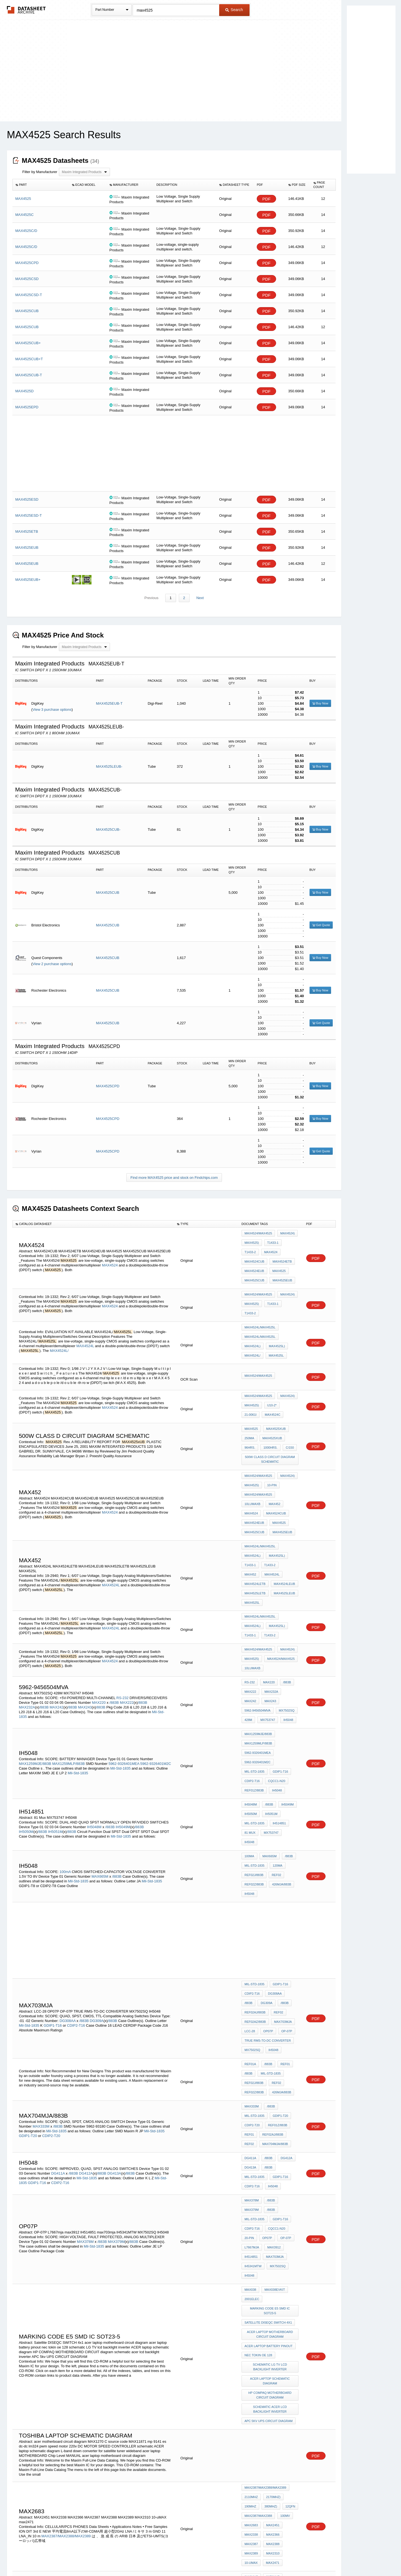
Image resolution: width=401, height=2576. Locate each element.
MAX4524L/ (59, 1329)
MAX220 (99, 1613)
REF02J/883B (254, 1750)
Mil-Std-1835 (120, 1668)
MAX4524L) (253, 1324)
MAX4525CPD (107, 1086)
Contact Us (283, 2557)
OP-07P (284, 1891)
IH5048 (249, 1627)
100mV (284, 2291)
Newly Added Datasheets (110, 2557)
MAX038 (250, 2094)
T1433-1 (271, 1241)
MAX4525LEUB (255, 1530)
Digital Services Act (253, 2557)
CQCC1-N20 (275, 1677)
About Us (303, 2557)
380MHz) (269, 2283)
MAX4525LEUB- (109, 767)
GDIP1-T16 (279, 1670)
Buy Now (320, 703)
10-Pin (270, 1444)
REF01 (282, 1918)
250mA (249, 1404)
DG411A (58, 2007)
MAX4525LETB (283, 1523)
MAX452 (250, 1459)
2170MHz (148, 2387)
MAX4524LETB (276, 1515)
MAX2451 (271, 2298)
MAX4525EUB (254, 1271)
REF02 (275, 1750)
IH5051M (55, 1718)
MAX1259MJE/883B (35, 1663)
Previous (152, 598)
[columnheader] (40, 185)
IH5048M (94, 1713)
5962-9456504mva (276, 1612)
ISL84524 (111, 2453)
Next (199, 598)
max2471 (271, 2328)
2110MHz (251, 2276)
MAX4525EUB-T (109, 704)
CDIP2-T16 (252, 1677)
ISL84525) (272, 2450)
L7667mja (269, 2059)
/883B (114, 1613)
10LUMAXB (287, 1451)
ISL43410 (287, 2457)
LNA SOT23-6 (254, 2378)
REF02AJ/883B (255, 1876)
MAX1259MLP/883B (68, 1663)
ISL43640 (251, 2457)
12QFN (287, 2283)
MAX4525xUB (274, 1397)
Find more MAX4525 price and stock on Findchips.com (174, 1178)
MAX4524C (252, 1385)
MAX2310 (271, 2321)
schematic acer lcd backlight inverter (270, 2194)
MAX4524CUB (275, 1248)
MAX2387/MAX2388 (258, 2291)
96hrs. (250, 1412)
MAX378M (85, 2058)
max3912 (251, 2066)
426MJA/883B (280, 1758)
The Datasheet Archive (26, 10)
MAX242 (57, 1618)
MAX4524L (85, 1324)
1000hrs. (269, 1412)
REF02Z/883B (254, 1758)
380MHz (269, 2363)
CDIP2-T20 (51, 1978)
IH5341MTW (277, 2074)
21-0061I (288, 1377)
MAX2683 (251, 2298)
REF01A (250, 1918)
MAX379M (116, 2058)
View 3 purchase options (52, 710)
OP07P (267, 1891)
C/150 (287, 1412)
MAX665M (99, 1751)
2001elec (252, 2101)
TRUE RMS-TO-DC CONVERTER (268, 1898)
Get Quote (321, 925)
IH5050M (26, 1718)
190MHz (250, 2283)
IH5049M (123, 1713)
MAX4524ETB (254, 1256)
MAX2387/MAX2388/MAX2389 (66, 2308)
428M (271, 1620)
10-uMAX (251, 2328)
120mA (276, 1743)
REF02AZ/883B (255, 1883)
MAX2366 (271, 2306)
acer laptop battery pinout (269, 2140)
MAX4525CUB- (108, 830)
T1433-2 (289, 1241)
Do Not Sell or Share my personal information (198, 2557)
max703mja (281, 1883)
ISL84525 (70, 2448)
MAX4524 (110, 1260)
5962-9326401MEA (124, 1663)
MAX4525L (274, 1331)
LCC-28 (250, 1891)
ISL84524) (252, 2450)
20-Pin (273, 2052)
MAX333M (41, 1968)
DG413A (114, 2007)
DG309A (97, 1883)
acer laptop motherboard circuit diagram (270, 2131)
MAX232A (27, 1618)
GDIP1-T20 (28, 1978)
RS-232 (122, 1608)
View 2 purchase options (52, 964)
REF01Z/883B (254, 1685)
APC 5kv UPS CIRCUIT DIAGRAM (269, 2204)
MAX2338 (251, 2306)
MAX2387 (251, 2313)
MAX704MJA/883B (274, 1982)
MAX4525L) (276, 1324)
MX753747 (289, 1620)
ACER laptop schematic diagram (270, 2170)
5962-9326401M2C (155, 1663)
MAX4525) (252, 1241)
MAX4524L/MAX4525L (260, 1309)
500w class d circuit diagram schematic (271, 1422)
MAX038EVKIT (273, 2094)
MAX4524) (286, 1233)
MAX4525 (251, 1263)
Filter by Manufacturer (39, 172)
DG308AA (68, 1883)
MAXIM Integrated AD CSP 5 (267, 2400)
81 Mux (250, 1721)
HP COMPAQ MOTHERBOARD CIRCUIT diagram (270, 2182)
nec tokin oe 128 (258, 2148)
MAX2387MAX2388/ (258, 2355)
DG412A (86, 2007)
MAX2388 (271, 2313)
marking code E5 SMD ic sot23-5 (270, 2111)
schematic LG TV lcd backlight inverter (270, 2158)
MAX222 (127, 1613)
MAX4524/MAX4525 (258, 1233)
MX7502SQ (252, 1620)
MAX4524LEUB (255, 1523)
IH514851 (278, 1714)
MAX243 (85, 1618)
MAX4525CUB (107, 893)
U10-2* (270, 1377)
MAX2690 (285, 2370)
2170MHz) (272, 2276)
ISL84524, (53, 2448)
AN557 (269, 2457)
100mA (65, 1746)
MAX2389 (251, 2321)
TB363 (289, 2465)
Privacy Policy (146, 2557)
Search (234, 9)
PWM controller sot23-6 (266, 2385)
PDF (266, 199)
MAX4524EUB (280, 1256)
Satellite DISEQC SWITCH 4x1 (268, 2121)
